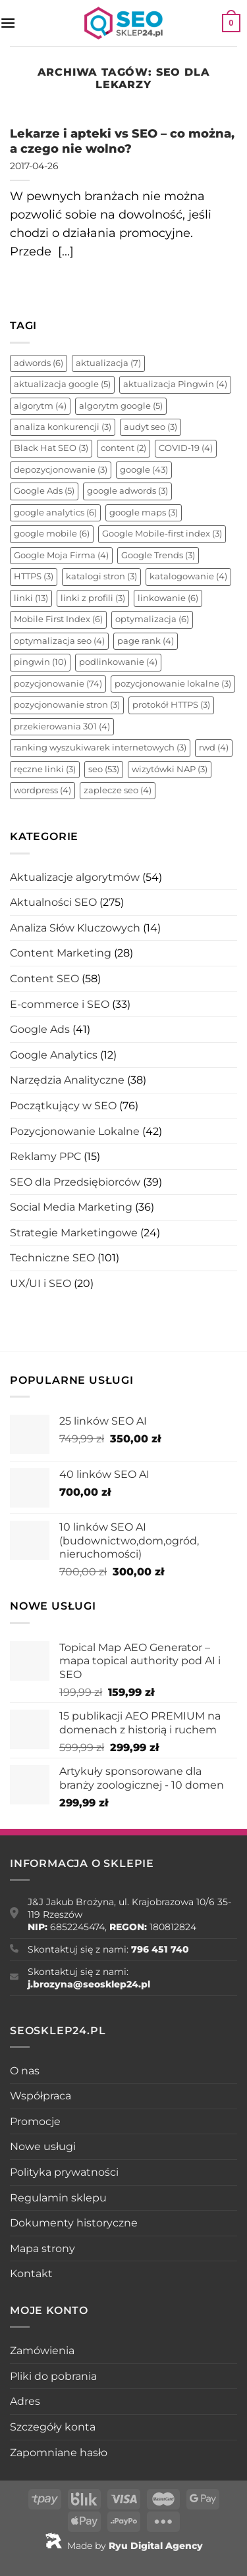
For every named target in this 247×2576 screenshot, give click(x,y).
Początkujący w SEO (63, 1105)
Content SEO (44, 978)
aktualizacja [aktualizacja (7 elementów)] (108, 363)
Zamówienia (42, 2350)
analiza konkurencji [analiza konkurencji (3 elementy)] (62, 427)
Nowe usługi (43, 2146)
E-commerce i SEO (59, 1004)
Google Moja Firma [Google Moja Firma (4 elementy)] (61, 555)
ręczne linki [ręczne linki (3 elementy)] (45, 769)
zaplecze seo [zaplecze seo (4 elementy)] (117, 790)
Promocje (35, 2121)
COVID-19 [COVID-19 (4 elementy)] (186, 448)
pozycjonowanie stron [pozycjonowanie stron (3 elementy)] (67, 705)
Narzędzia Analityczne (67, 1080)
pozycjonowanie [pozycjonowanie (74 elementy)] (58, 684)
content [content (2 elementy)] (123, 448)
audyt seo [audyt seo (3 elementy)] (150, 427)
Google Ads (40, 1029)
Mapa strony (42, 2248)
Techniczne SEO (52, 1257)
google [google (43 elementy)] (144, 470)
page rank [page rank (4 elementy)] (145, 641)
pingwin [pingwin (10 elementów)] (40, 662)
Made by (124, 2546)
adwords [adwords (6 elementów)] (38, 363)
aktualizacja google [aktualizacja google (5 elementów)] (62, 384)
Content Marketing (60, 953)
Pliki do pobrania (53, 2376)
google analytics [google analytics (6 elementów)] (55, 512)
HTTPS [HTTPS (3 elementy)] (33, 576)
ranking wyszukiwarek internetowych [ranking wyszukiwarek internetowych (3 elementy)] (100, 747)
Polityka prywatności (64, 2172)
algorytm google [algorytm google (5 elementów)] (121, 406)
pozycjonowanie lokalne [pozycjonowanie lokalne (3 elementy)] (173, 684)
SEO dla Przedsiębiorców (75, 1182)
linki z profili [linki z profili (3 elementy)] (93, 598)
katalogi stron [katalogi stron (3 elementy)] (101, 576)
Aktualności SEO (53, 902)
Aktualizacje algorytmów (75, 877)
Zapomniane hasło (58, 2452)
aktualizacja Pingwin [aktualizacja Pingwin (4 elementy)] (175, 384)
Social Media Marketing (71, 1207)
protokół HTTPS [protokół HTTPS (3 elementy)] (171, 705)
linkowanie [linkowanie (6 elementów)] (168, 598)
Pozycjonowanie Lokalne (75, 1131)
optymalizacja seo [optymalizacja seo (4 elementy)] (59, 641)
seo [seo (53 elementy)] (103, 769)
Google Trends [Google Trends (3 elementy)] (158, 555)
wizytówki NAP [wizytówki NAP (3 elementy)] (169, 769)
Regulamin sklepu (58, 2198)
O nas (25, 2070)
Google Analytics (53, 1055)
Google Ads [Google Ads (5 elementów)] (44, 491)
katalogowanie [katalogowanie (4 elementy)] (188, 576)
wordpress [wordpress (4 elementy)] (42, 790)
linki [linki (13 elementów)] (31, 598)
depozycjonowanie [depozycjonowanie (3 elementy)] (60, 470)
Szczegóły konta (53, 2427)
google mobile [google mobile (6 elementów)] (52, 534)
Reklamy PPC (45, 1156)
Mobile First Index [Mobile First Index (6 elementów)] (58, 619)
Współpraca (40, 2096)
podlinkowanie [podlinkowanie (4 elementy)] (118, 662)
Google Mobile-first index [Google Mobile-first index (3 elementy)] (162, 534)
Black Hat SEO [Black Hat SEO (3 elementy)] (51, 448)
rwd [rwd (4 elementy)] (214, 747)
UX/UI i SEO (40, 1283)
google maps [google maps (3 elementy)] (143, 512)
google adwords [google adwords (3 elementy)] (127, 491)
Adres (25, 2401)
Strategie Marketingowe (74, 1232)
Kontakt (31, 2273)
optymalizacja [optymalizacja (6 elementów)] (152, 619)
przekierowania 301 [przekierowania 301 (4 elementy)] (62, 726)
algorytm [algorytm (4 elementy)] (40, 406)
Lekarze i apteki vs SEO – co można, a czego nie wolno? (122, 140)
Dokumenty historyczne (74, 2223)
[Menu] (8, 23)
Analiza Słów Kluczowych (75, 928)
